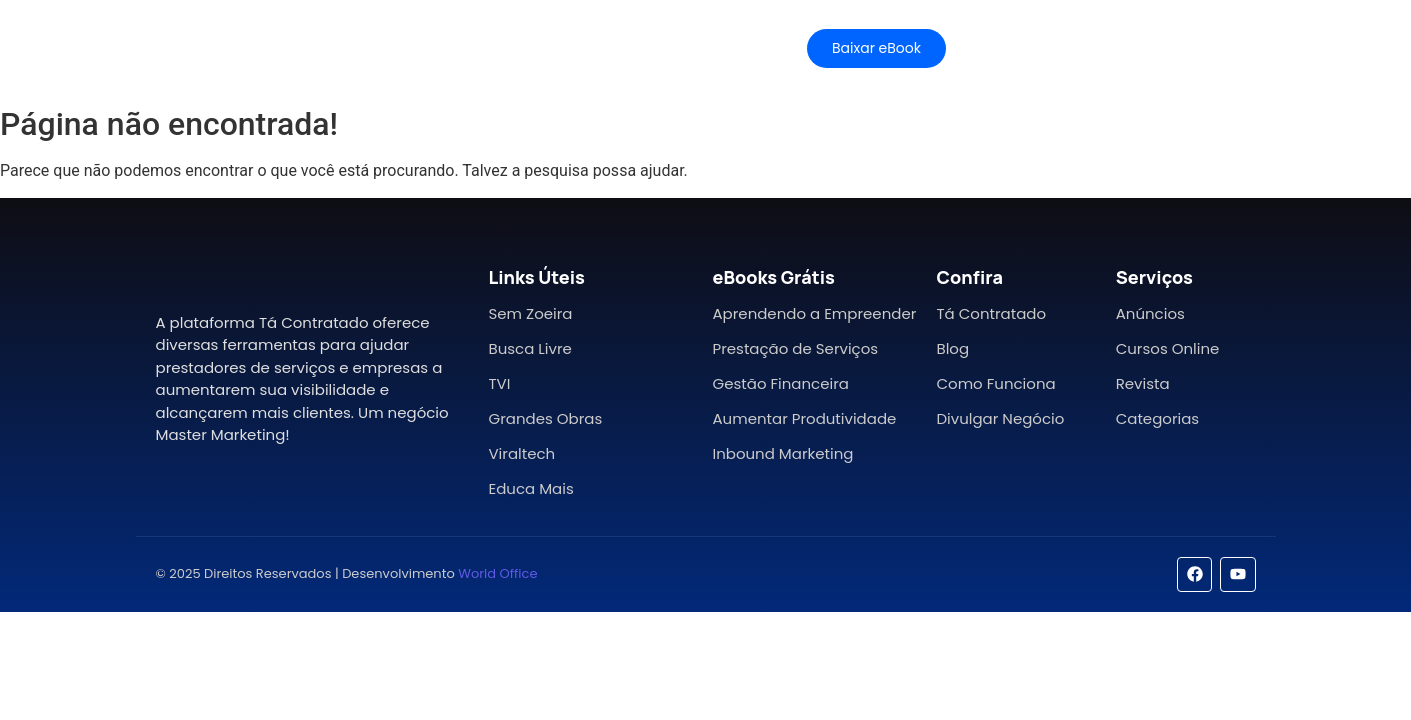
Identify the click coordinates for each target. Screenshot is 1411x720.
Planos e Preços (511, 47)
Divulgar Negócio (1000, 418)
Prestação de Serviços (795, 348)
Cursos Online (1168, 348)
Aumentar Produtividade (804, 418)
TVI (499, 383)
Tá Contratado (991, 313)
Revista (1143, 383)
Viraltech (521, 453)
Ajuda (626, 47)
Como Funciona (995, 383)
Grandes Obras (545, 418)
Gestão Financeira (780, 383)
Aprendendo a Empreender (814, 313)
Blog (952, 348)
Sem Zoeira (530, 313)
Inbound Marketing (782, 453)
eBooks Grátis (773, 277)
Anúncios (1150, 313)
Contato (713, 47)
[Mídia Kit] (1055, 48)
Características (360, 47)
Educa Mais (530, 488)
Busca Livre (529, 348)
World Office (497, 573)
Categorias (1157, 418)
